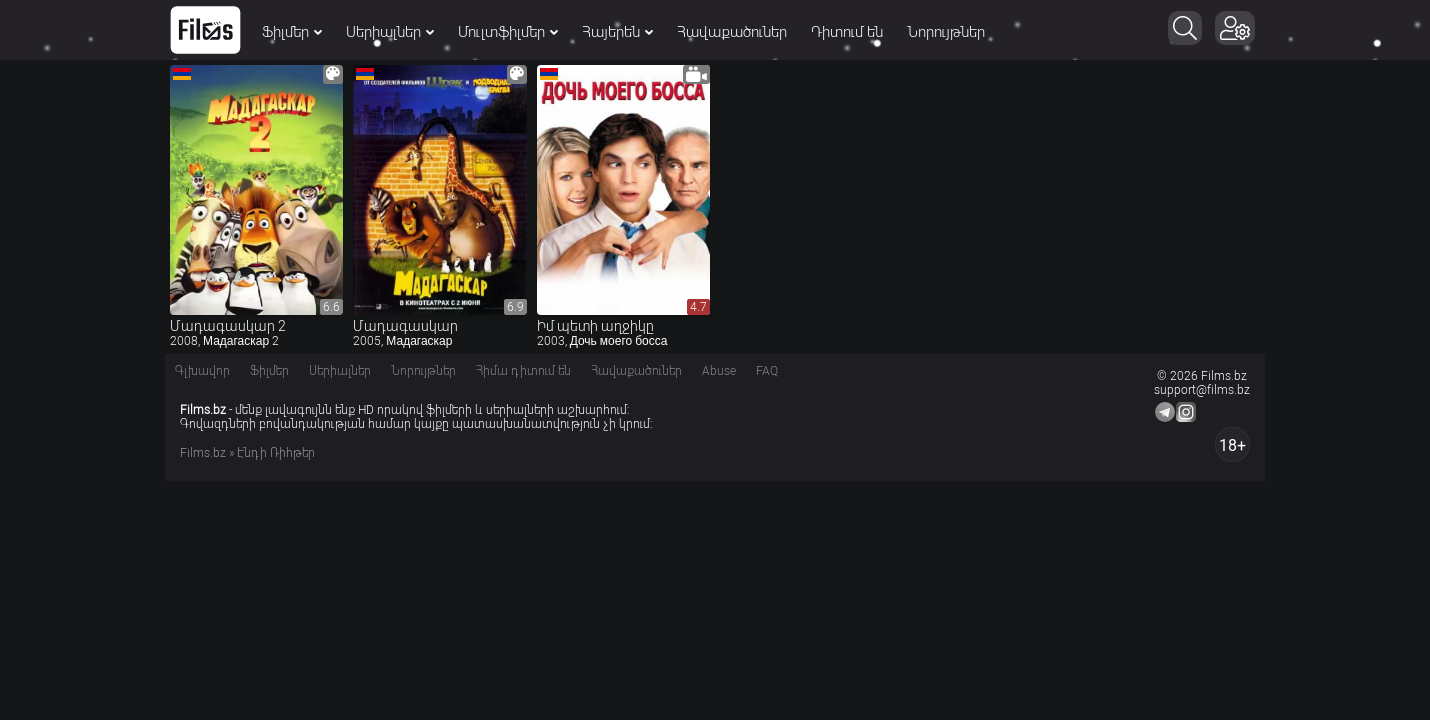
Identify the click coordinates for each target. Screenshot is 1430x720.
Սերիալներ (390, 32)
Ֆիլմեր (292, 32)
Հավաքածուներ (732, 32)
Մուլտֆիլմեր (508, 32)
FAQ (767, 371)
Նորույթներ (946, 32)
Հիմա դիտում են (523, 371)
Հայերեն (617, 32)
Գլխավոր (202, 371)
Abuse (719, 371)
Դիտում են (847, 32)
